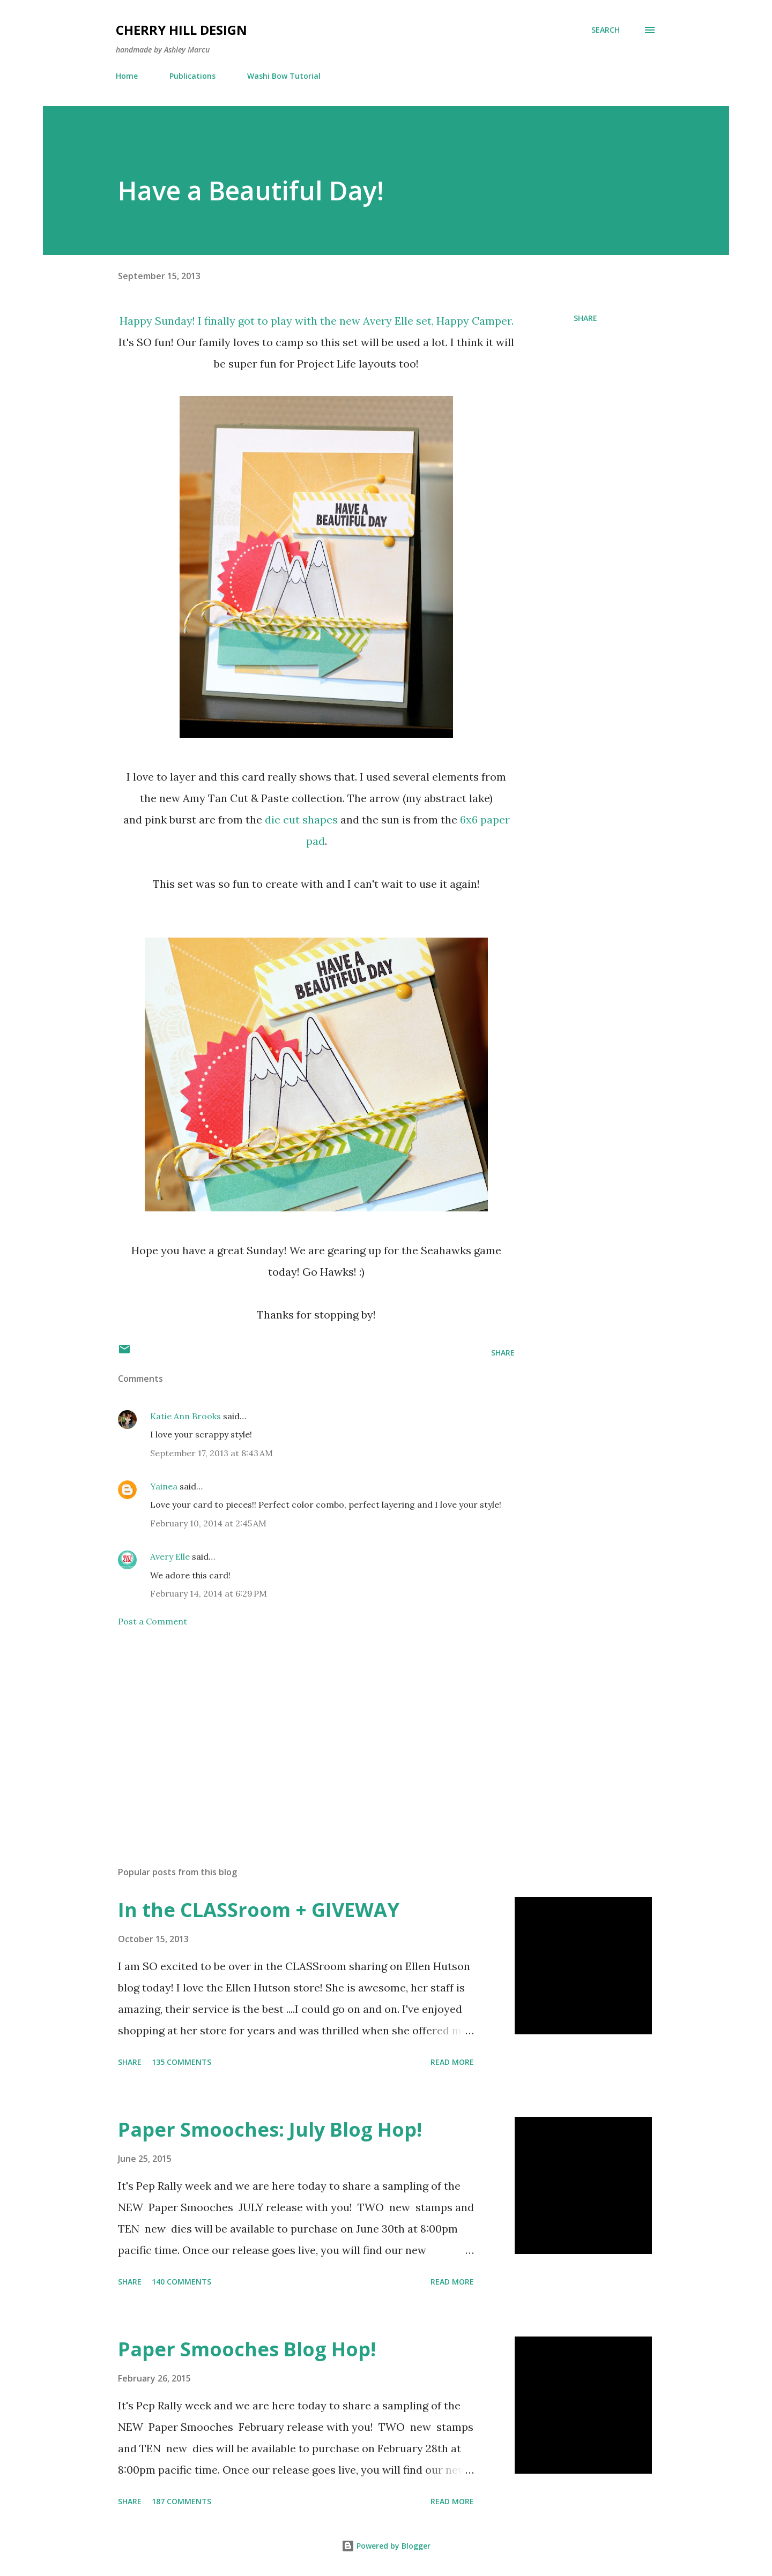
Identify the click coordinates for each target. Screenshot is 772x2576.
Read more (452, 2062)
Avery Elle (388, 320)
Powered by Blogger (386, 2546)
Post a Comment (152, 1621)
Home (127, 76)
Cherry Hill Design (181, 30)
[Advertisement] (299, 1733)
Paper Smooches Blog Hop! (247, 2349)
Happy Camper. (475, 320)
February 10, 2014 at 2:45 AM (208, 1523)
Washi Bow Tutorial (284, 76)
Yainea (163, 1486)
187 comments (181, 2501)
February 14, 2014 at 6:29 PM (208, 1593)
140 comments (181, 2282)
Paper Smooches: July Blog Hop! (270, 2129)
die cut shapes (301, 819)
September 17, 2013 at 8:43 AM (211, 1453)
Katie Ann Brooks (185, 1416)
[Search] (605, 30)
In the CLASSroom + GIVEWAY (258, 1910)
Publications (192, 76)
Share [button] (585, 318)
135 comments (181, 2062)
